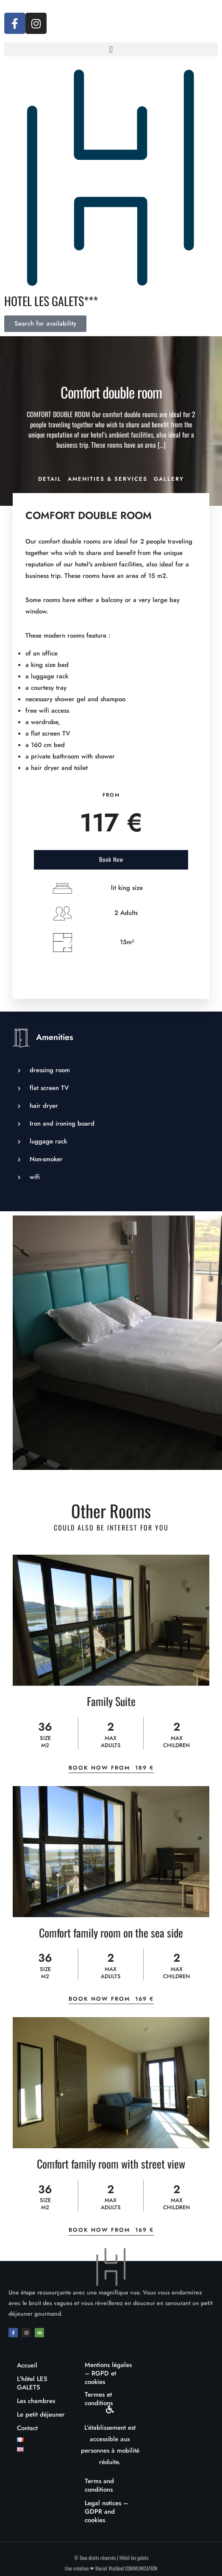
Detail (49, 479)
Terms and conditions (99, 2485)
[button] (111, 49)
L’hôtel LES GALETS (32, 2383)
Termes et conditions (99, 2399)
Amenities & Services (107, 479)
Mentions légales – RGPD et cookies (108, 2373)
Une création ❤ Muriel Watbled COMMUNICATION (111, 2568)
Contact (27, 2428)
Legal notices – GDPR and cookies (106, 2511)
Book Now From (111, 1768)
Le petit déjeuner (41, 2414)
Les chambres (36, 2401)
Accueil (27, 2365)
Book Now (111, 859)
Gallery (169, 479)
